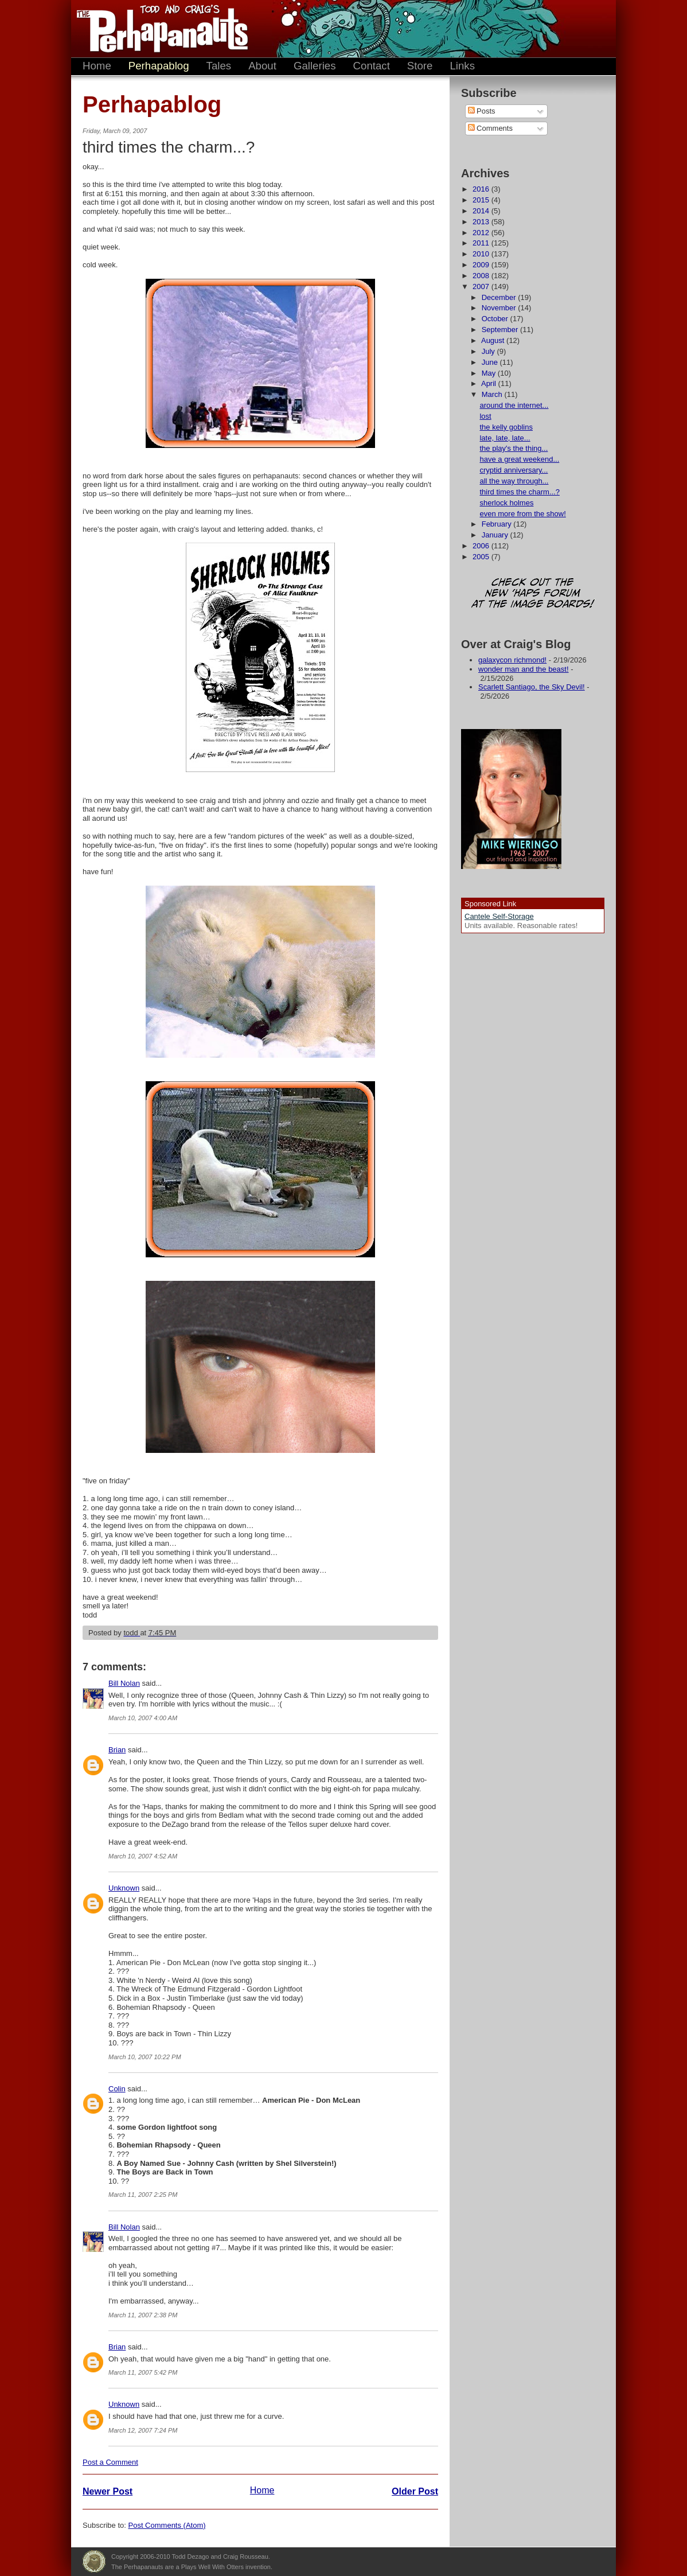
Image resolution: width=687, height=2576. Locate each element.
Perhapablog (158, 66)
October (496, 318)
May (490, 373)
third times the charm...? (519, 492)
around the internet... (513, 405)
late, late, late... (504, 438)
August (493, 340)
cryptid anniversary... (513, 470)
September (501, 329)
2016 (482, 189)
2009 (482, 264)
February (498, 524)
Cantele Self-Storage (499, 916)
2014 (482, 210)
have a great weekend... (519, 459)
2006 (482, 545)
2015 (482, 200)
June (491, 362)
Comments (490, 128)
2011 (482, 243)
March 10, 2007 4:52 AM (142, 1856)
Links (462, 66)
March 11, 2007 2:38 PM (142, 2315)
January (496, 535)
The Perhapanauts (157, 28)
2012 (482, 232)
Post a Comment (110, 2462)
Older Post (415, 2491)
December (500, 297)
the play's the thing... (513, 448)
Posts (481, 111)
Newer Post (107, 2491)
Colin (117, 2088)
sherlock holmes (506, 502)
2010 (482, 254)
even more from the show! (522, 513)
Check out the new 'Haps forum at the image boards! (532, 593)
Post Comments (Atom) (167, 2525)
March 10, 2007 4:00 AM (142, 1717)
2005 (482, 556)
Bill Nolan (124, 1683)
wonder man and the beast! (523, 669)
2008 (482, 275)
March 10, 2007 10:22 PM (144, 2056)
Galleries (315, 66)
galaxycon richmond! (512, 660)
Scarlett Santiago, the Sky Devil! (531, 687)
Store (420, 66)
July (489, 351)
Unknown (123, 1888)
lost (485, 416)
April (489, 383)
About (262, 66)
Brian (117, 1749)
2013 (482, 221)
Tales (219, 66)
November (500, 307)
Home (97, 66)
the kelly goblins (506, 427)
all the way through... (513, 481)
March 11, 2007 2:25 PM (142, 2194)
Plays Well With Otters (94, 2561)
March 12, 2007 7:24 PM (142, 2430)
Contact (371, 66)
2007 (482, 286)
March (493, 394)
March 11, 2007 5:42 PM (142, 2372)
